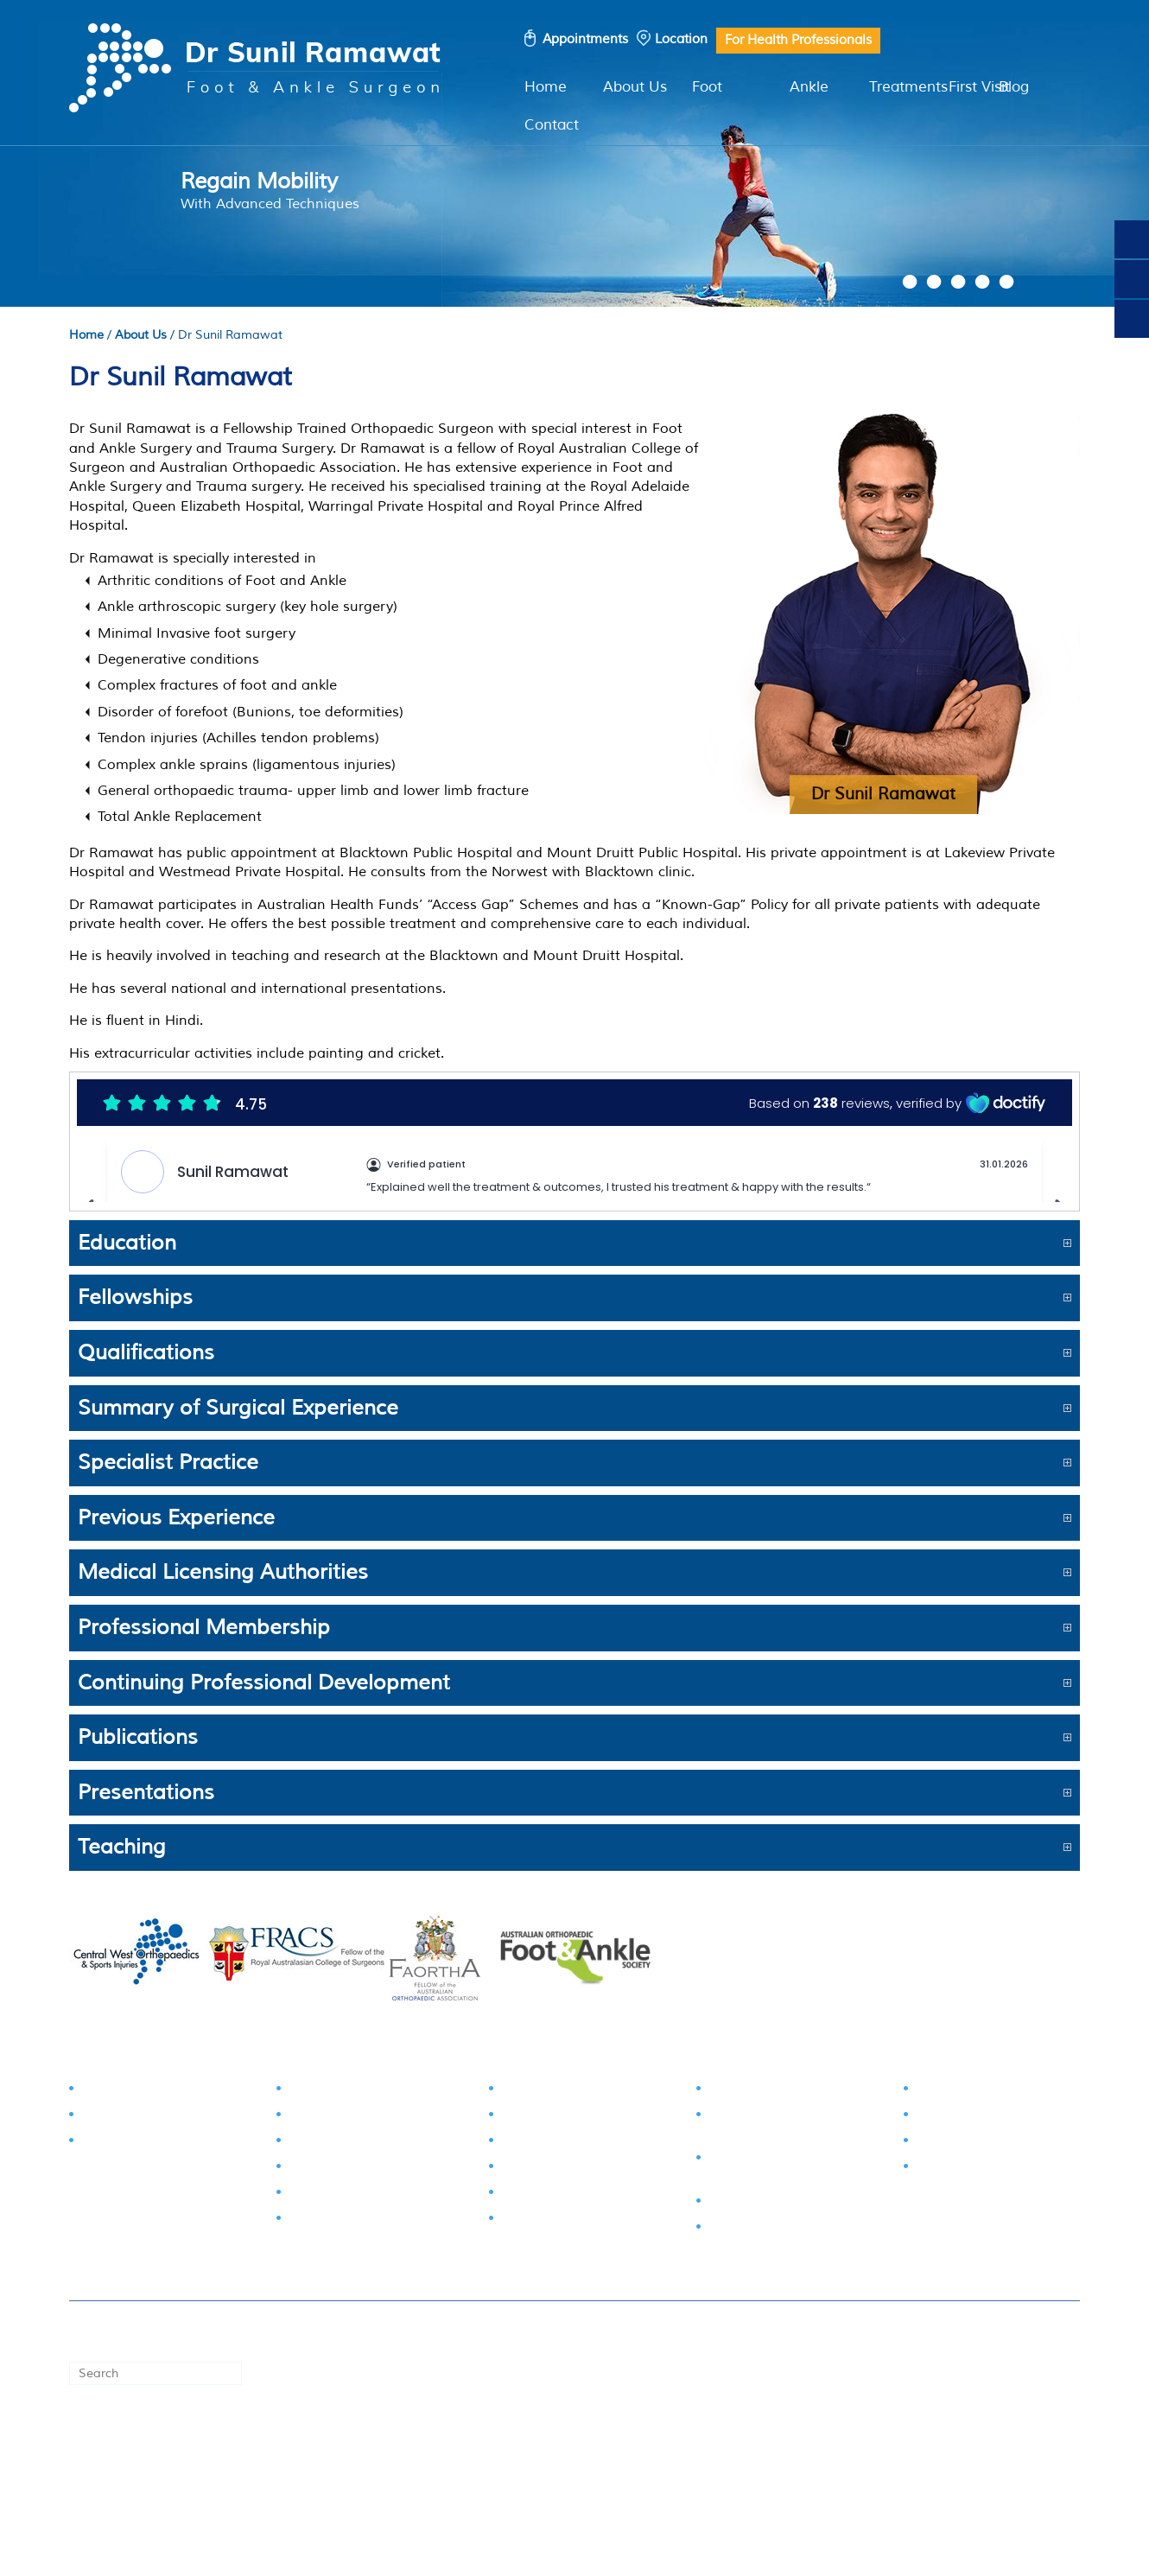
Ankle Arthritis (544, 2220)
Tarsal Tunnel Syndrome (575, 2091)
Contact (551, 125)
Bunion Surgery (756, 2091)
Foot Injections (961, 2091)
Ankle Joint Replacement (785, 2203)
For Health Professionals (798, 40)
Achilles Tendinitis (556, 2194)
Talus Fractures (547, 2117)
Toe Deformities (337, 2142)
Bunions (314, 2091)
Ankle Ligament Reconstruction (757, 2168)
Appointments (585, 39)
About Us (635, 87)
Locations (243, 2450)
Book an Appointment (137, 2450)
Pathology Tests (129, 2142)
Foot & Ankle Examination (161, 2091)
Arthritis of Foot (335, 2168)
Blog (1014, 87)
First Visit (979, 87)
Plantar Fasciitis (336, 2194)
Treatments (908, 87)
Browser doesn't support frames (574, 1137)
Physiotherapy (960, 2117)
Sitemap (582, 2450)
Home (545, 87)
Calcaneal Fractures (562, 2142)
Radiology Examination (153, 2117)
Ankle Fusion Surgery (773, 2229)
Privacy (525, 2450)
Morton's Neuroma (346, 2220)
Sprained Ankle (548, 2168)
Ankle (809, 87)
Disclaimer (460, 2450)
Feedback (648, 2450)
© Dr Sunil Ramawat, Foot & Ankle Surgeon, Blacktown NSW (788, 2332)
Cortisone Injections (977, 2142)
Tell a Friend (725, 2450)
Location (681, 39)
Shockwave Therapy (978, 2168)
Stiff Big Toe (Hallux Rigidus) (375, 2117)
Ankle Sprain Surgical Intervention (774, 2125)
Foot (707, 87)
